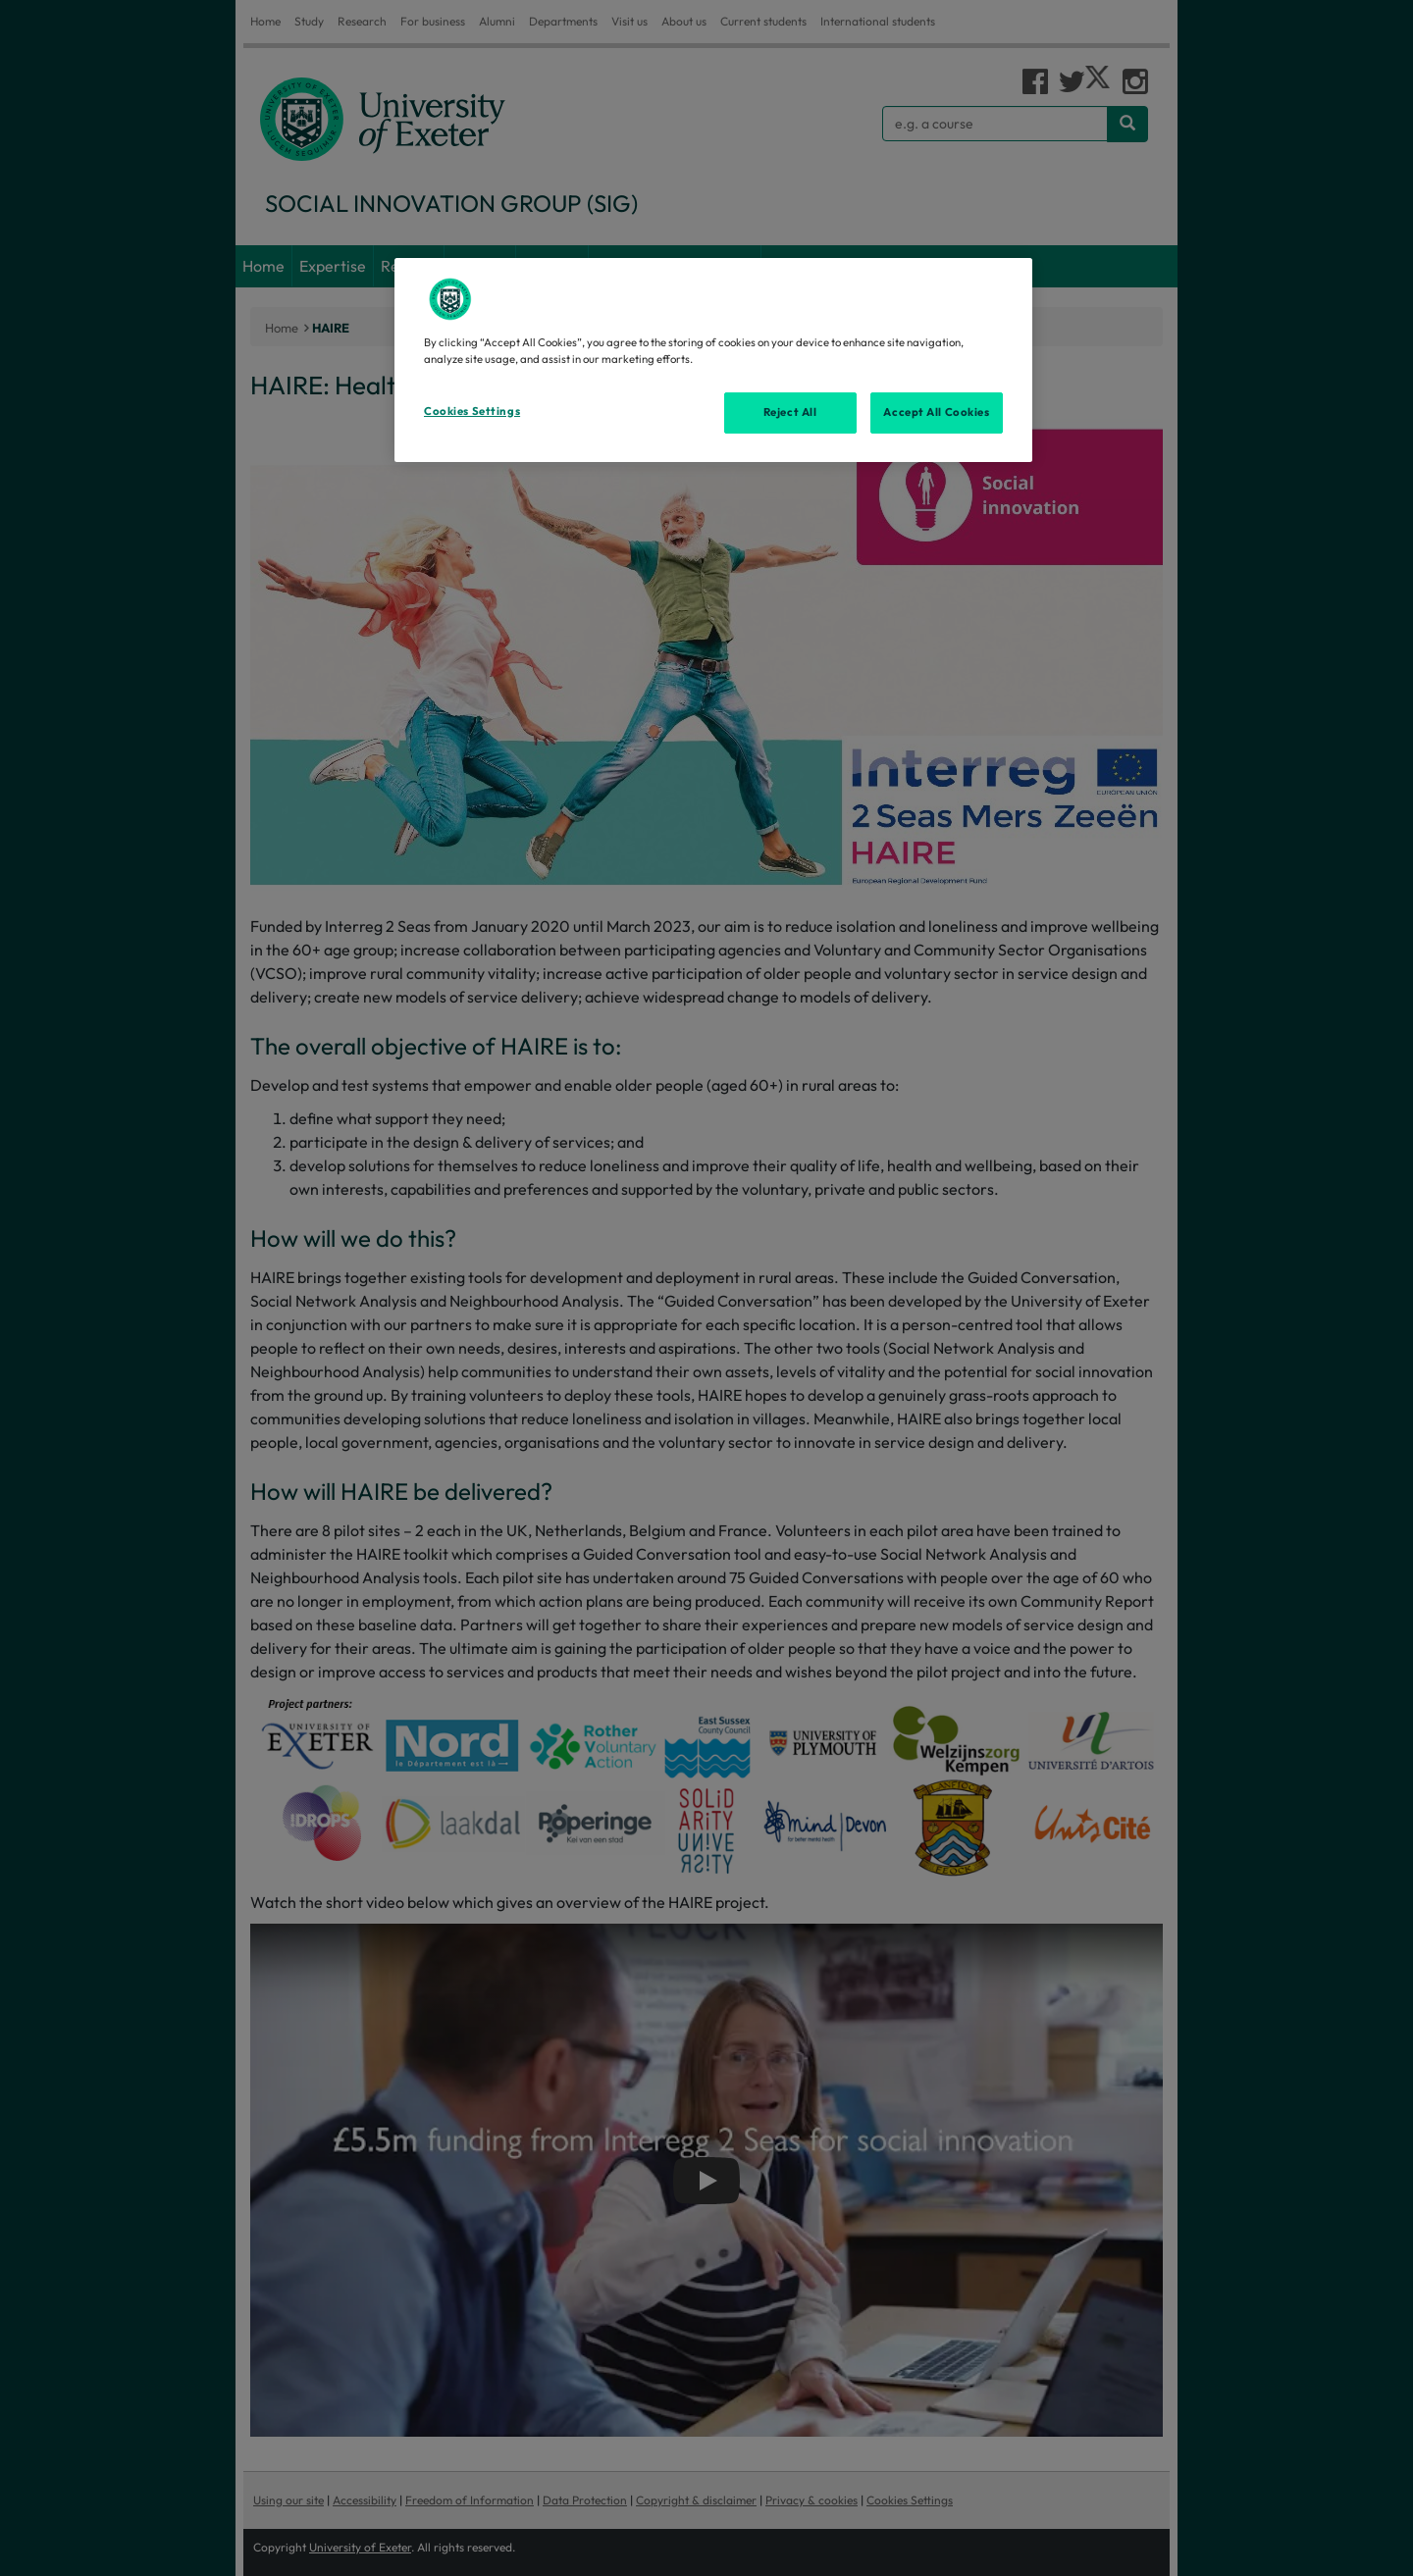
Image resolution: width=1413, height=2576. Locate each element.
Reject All (790, 412)
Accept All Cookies (936, 412)
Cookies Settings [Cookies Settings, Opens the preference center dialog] (472, 411)
